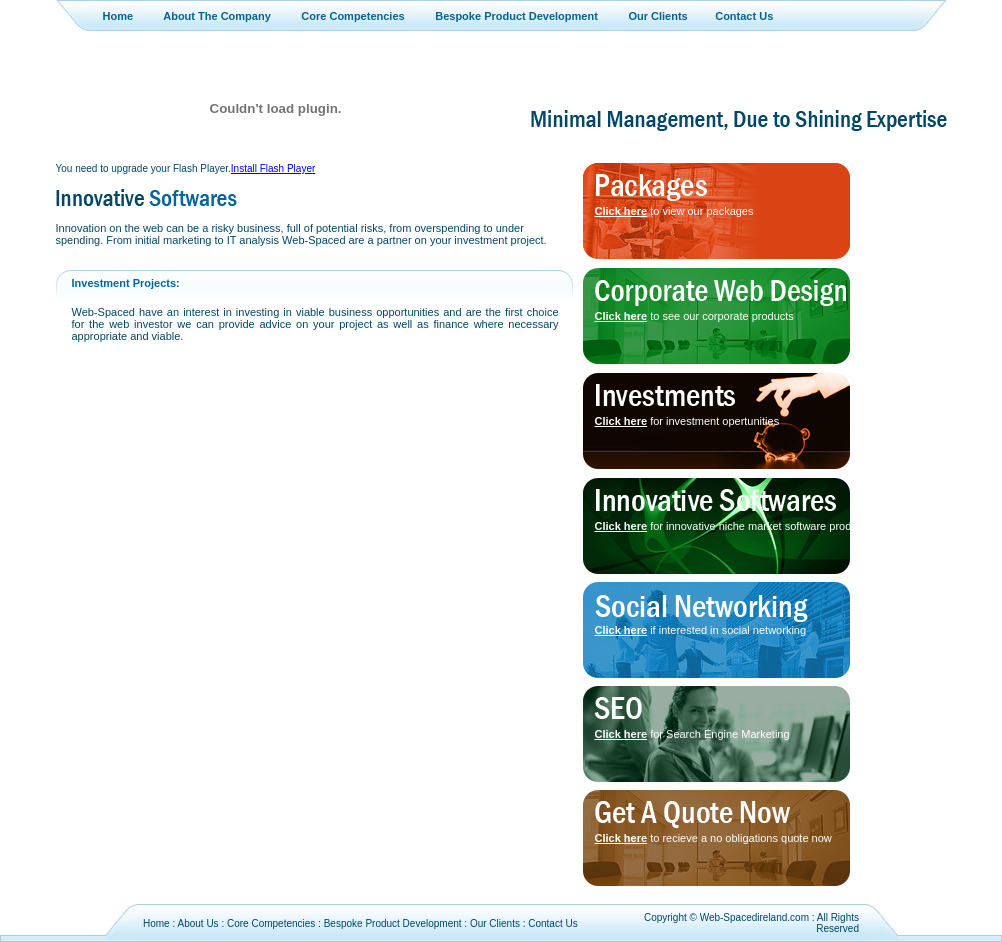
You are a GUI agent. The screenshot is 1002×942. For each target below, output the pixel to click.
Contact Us (744, 16)
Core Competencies (352, 16)
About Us (197, 923)
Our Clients (657, 16)
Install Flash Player (273, 168)
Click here (621, 211)
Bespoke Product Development (516, 16)
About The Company (217, 16)
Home (118, 16)
